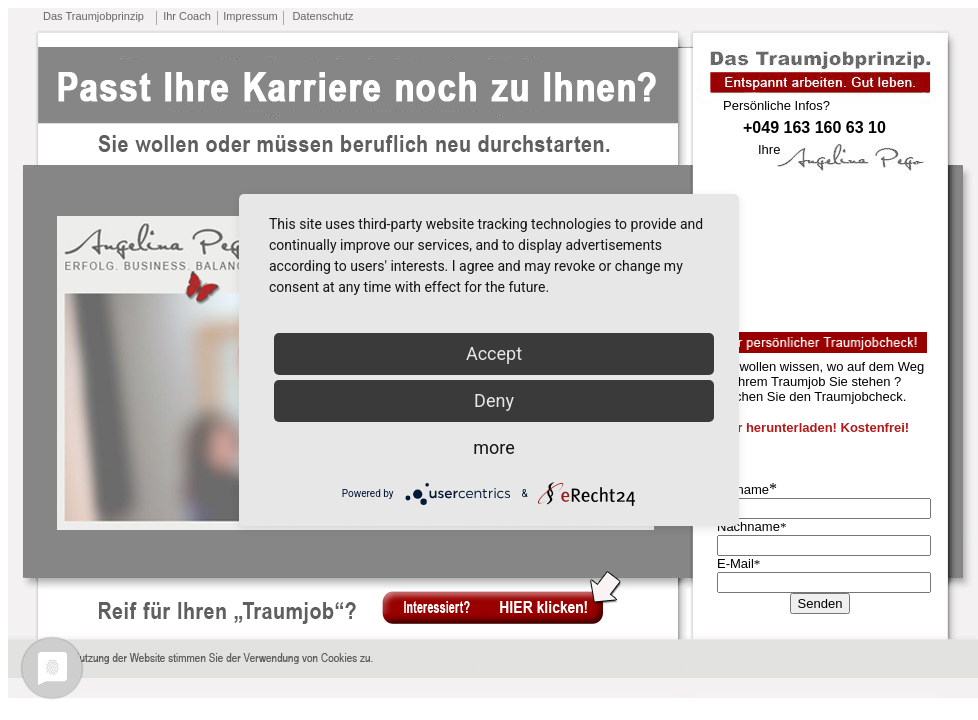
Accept (494, 353)
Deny (494, 400)
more (494, 447)
